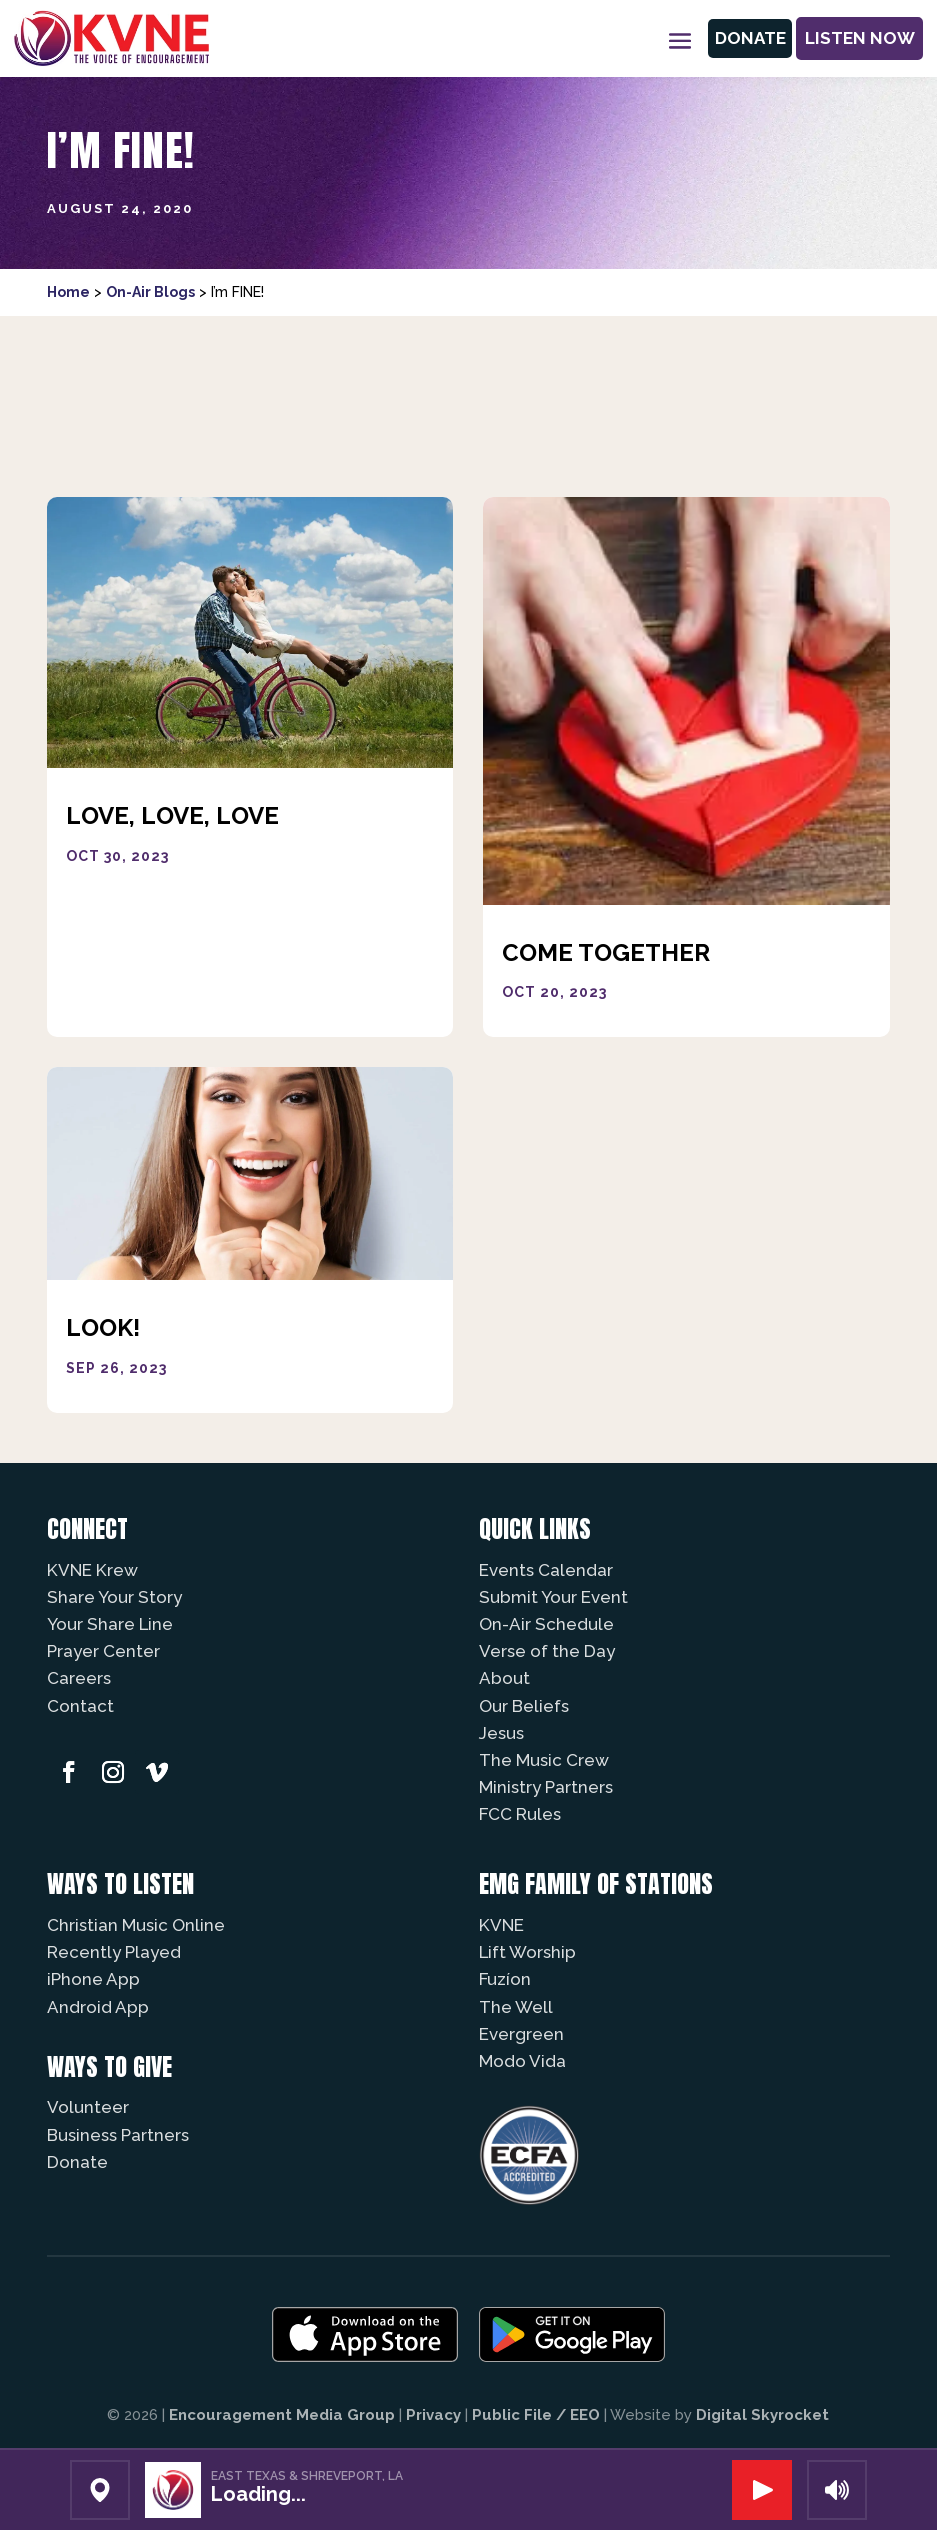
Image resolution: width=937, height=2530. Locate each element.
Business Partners (118, 2135)
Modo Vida (522, 2061)
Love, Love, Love (172, 815)
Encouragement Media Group (282, 2415)
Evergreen (521, 2034)
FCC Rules (520, 1814)
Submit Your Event (553, 1597)
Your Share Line (110, 1624)
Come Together (606, 952)
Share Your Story (114, 1597)
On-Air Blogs (150, 292)
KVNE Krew (92, 1570)
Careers (79, 1678)
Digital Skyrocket (762, 2415)
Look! (103, 1327)
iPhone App (93, 1979)
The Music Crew (544, 1760)
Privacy (433, 2415)
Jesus (501, 1733)
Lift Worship (527, 1952)
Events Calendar (546, 1570)
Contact (80, 1706)
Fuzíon (505, 1979)
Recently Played (114, 1952)
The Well (516, 2007)
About (504, 1678)
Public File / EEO (536, 2415)
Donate (738, 38)
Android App (98, 2007)
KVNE (501, 1925)
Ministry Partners (546, 1787)
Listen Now (856, 38)
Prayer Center (103, 1651)
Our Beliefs (524, 1706)
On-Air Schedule (546, 1624)
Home (68, 292)
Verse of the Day (547, 1651)
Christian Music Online (136, 1925)
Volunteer (88, 2107)
